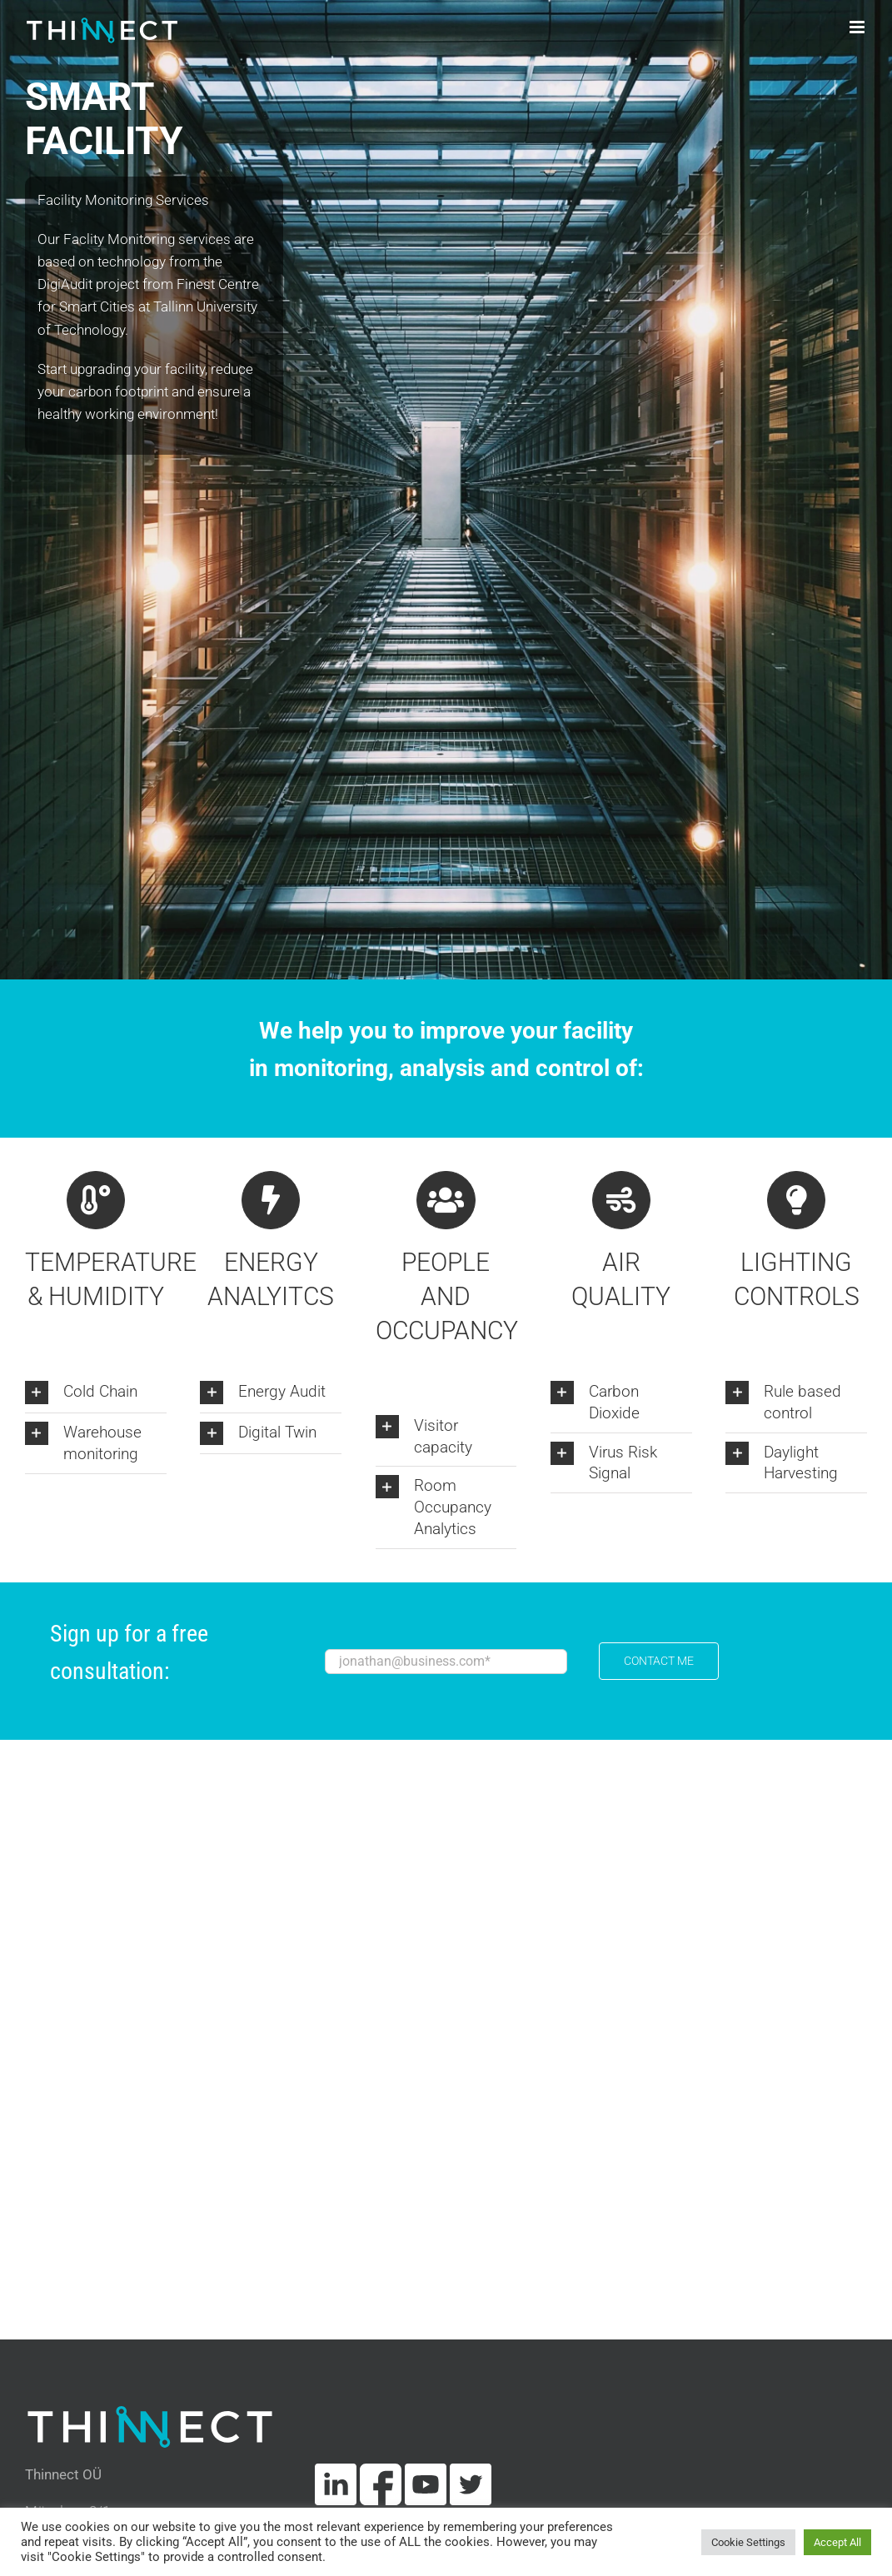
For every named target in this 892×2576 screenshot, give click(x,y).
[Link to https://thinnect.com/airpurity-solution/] (621, 1200)
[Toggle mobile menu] (858, 27)
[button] (96, 1393)
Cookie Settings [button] (748, 2542)
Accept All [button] (837, 2542)
